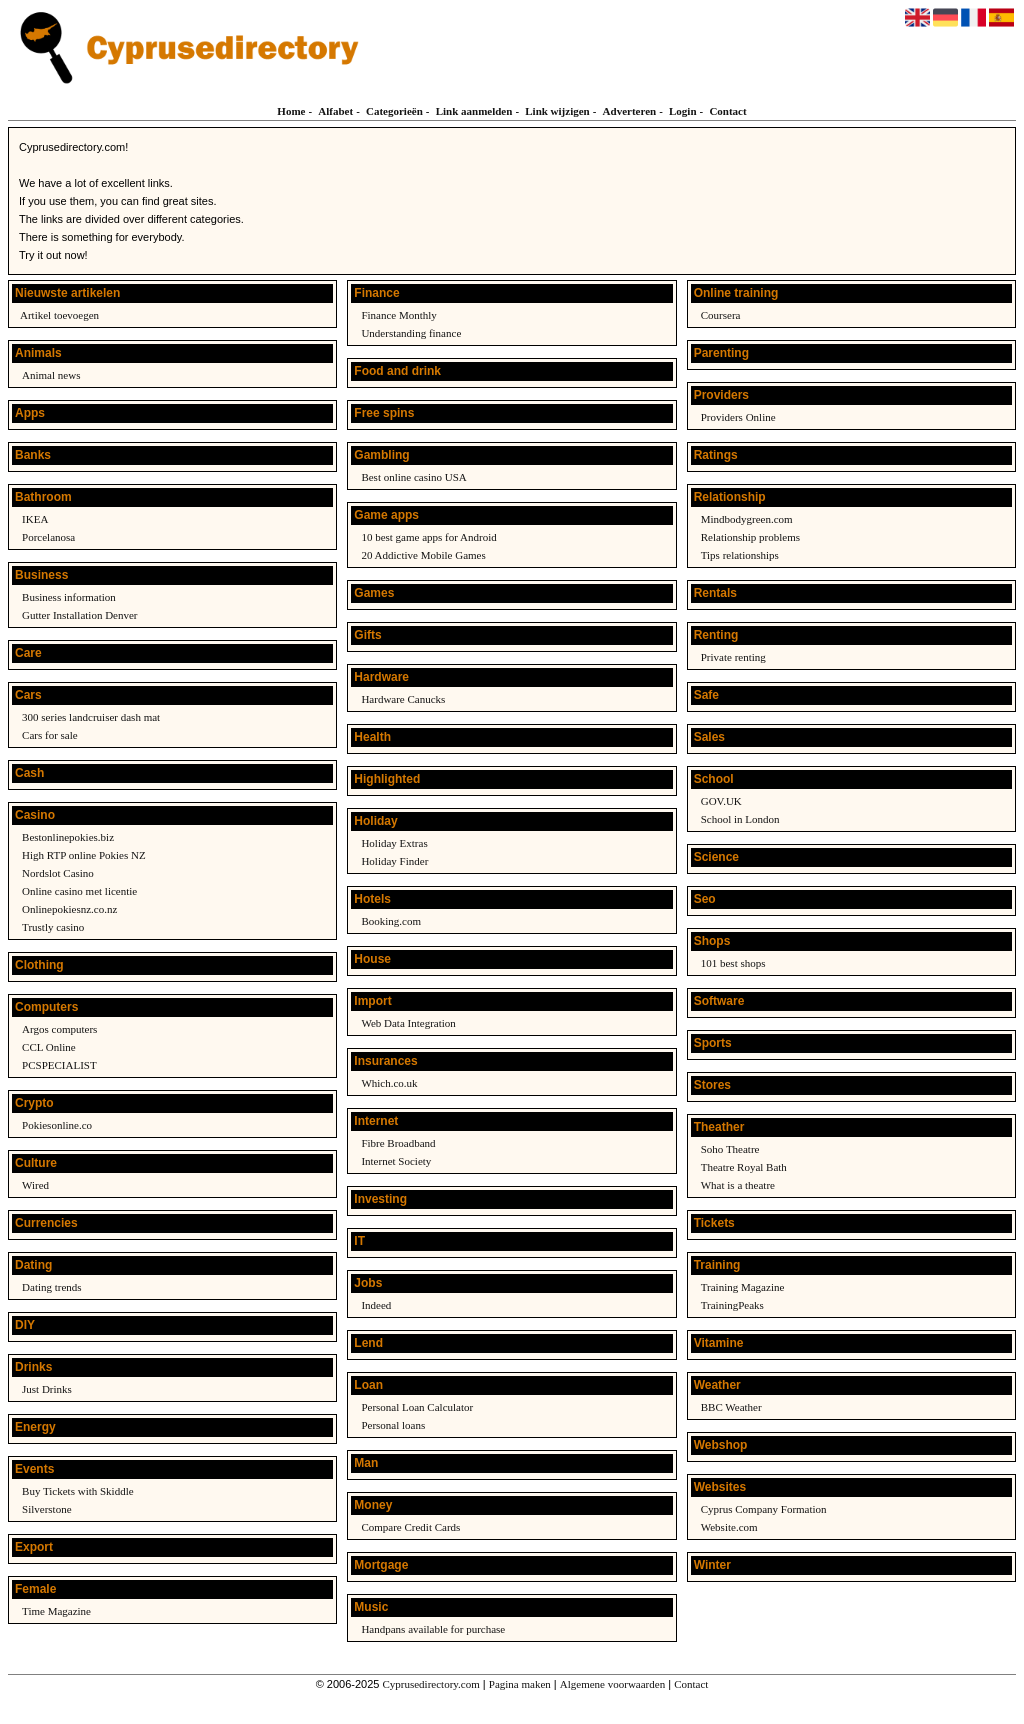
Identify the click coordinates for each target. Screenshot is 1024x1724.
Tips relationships (740, 555)
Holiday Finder (394, 861)
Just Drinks (47, 1389)
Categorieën (394, 111)
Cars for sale (50, 735)
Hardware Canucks (403, 699)
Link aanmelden (474, 111)
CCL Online (49, 1047)
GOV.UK (721, 801)
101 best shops (733, 963)
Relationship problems (750, 537)
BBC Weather (731, 1407)
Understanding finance (411, 333)
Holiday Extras (394, 843)
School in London (740, 819)
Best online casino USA (413, 477)
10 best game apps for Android (428, 537)
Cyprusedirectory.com (430, 1684)
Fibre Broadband (398, 1143)
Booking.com (391, 921)
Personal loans (393, 1425)
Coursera (721, 315)
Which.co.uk (389, 1083)
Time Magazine (56, 1611)
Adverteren (630, 111)
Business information (69, 597)
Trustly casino (53, 927)
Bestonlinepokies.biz (68, 837)
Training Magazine (743, 1287)
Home (291, 111)
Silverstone (47, 1509)
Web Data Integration (408, 1023)
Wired (35, 1185)
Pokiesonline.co (57, 1125)
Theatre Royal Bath (744, 1167)
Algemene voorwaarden (612, 1684)
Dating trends (52, 1287)
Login (683, 111)
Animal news (51, 375)
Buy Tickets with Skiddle (78, 1491)
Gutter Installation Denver (79, 615)
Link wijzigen (557, 111)
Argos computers (59, 1029)
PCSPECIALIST (59, 1065)
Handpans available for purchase (433, 1629)
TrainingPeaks (732, 1305)
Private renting (733, 657)
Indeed (376, 1305)
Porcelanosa (48, 537)
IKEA (35, 519)
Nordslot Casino (58, 873)
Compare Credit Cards (410, 1527)
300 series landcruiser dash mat (91, 717)
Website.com (729, 1527)
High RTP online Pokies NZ (84, 855)
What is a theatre (738, 1185)
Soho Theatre (730, 1149)
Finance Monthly (398, 315)
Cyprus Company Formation (764, 1509)
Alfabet (335, 111)
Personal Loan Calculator (417, 1407)
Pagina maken (520, 1684)
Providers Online (738, 417)
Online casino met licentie (79, 891)
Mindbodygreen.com (747, 519)
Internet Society (396, 1161)
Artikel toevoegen (59, 315)
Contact (727, 111)
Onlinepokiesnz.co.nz (69, 909)
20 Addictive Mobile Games (423, 555)
